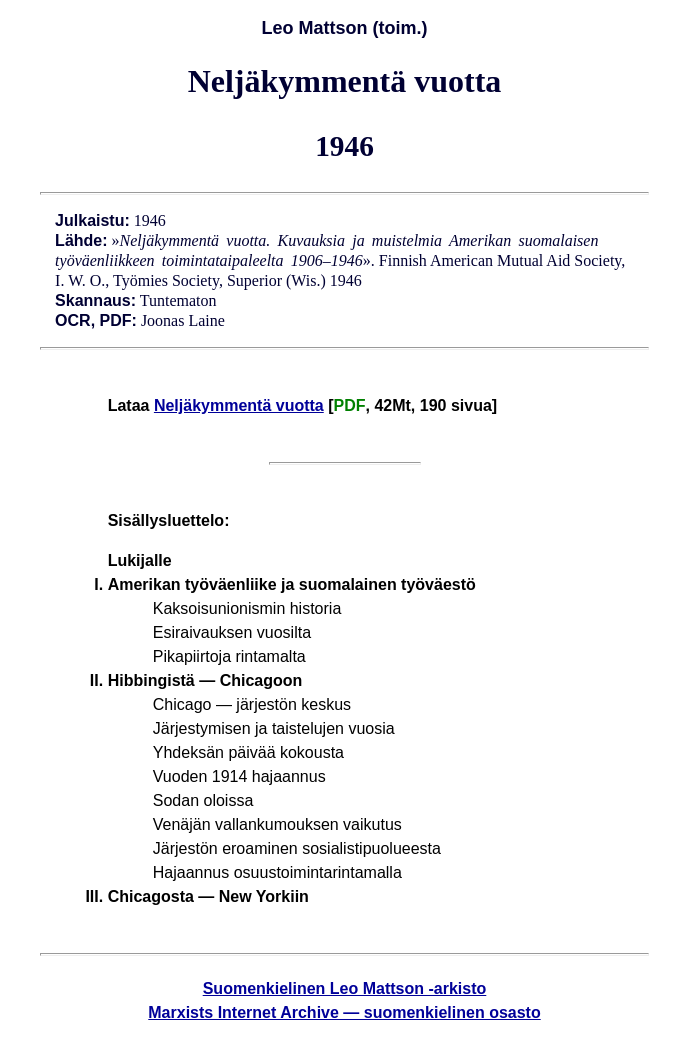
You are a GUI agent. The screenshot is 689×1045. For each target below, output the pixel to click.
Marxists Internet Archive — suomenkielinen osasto (344, 1012)
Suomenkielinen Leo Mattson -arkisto (345, 988)
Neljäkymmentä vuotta (239, 405)
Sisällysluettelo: (169, 520)
